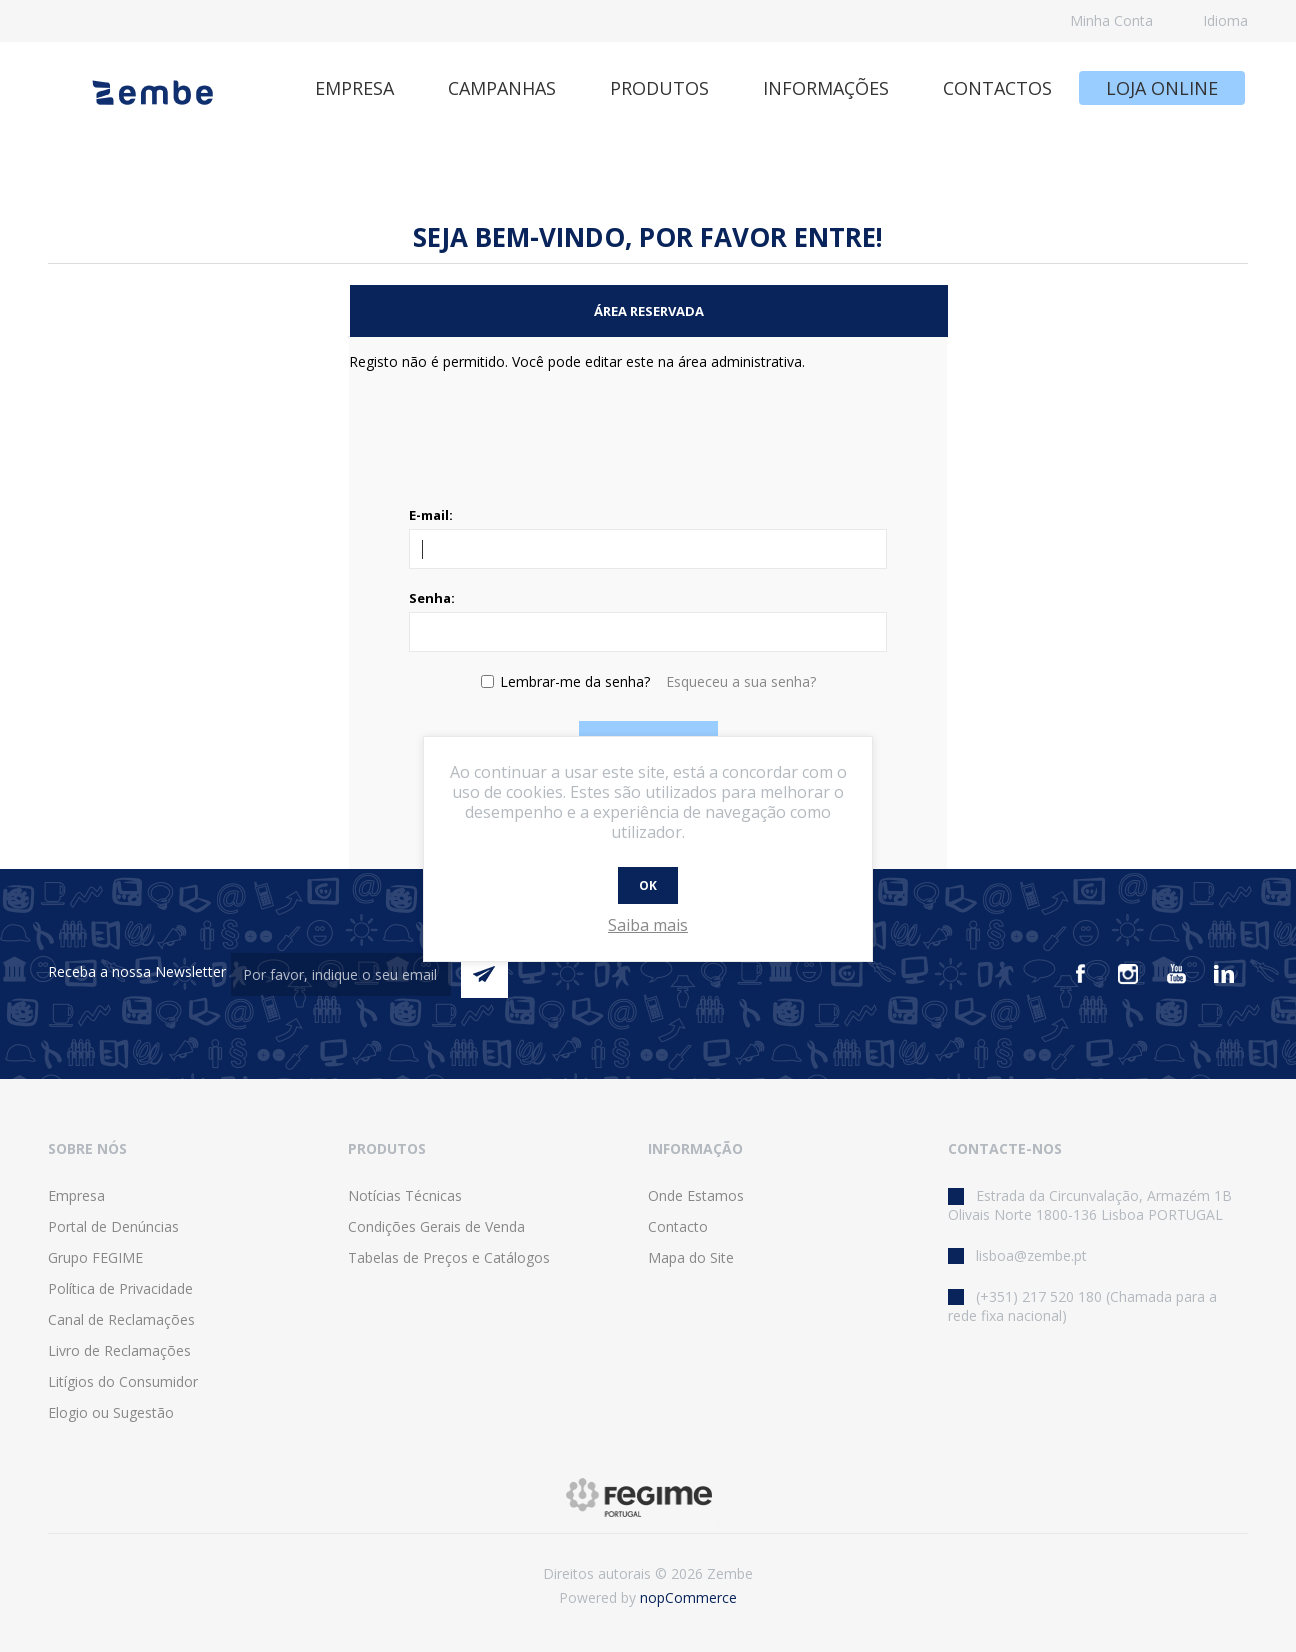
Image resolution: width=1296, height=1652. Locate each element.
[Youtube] (1176, 974)
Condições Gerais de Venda (436, 1226)
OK (648, 885)
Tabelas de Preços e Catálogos (449, 1257)
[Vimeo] (1224, 974)
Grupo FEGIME (95, 1257)
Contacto (678, 1226)
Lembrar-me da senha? (575, 681)
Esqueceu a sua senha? (741, 681)
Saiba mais (648, 925)
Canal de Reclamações (121, 1319)
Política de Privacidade (120, 1288)
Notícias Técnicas (405, 1195)
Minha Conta (1111, 20)
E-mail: (431, 515)
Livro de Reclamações (119, 1350)
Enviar (484, 974)
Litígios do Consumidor (123, 1381)
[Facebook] (1080, 974)
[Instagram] (1128, 974)
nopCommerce (688, 1597)
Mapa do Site (691, 1257)
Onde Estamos (696, 1195)
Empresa (76, 1195)
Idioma (1225, 20)
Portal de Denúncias (113, 1226)
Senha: (432, 598)
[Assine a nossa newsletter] (341, 974)
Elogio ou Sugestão (111, 1412)
